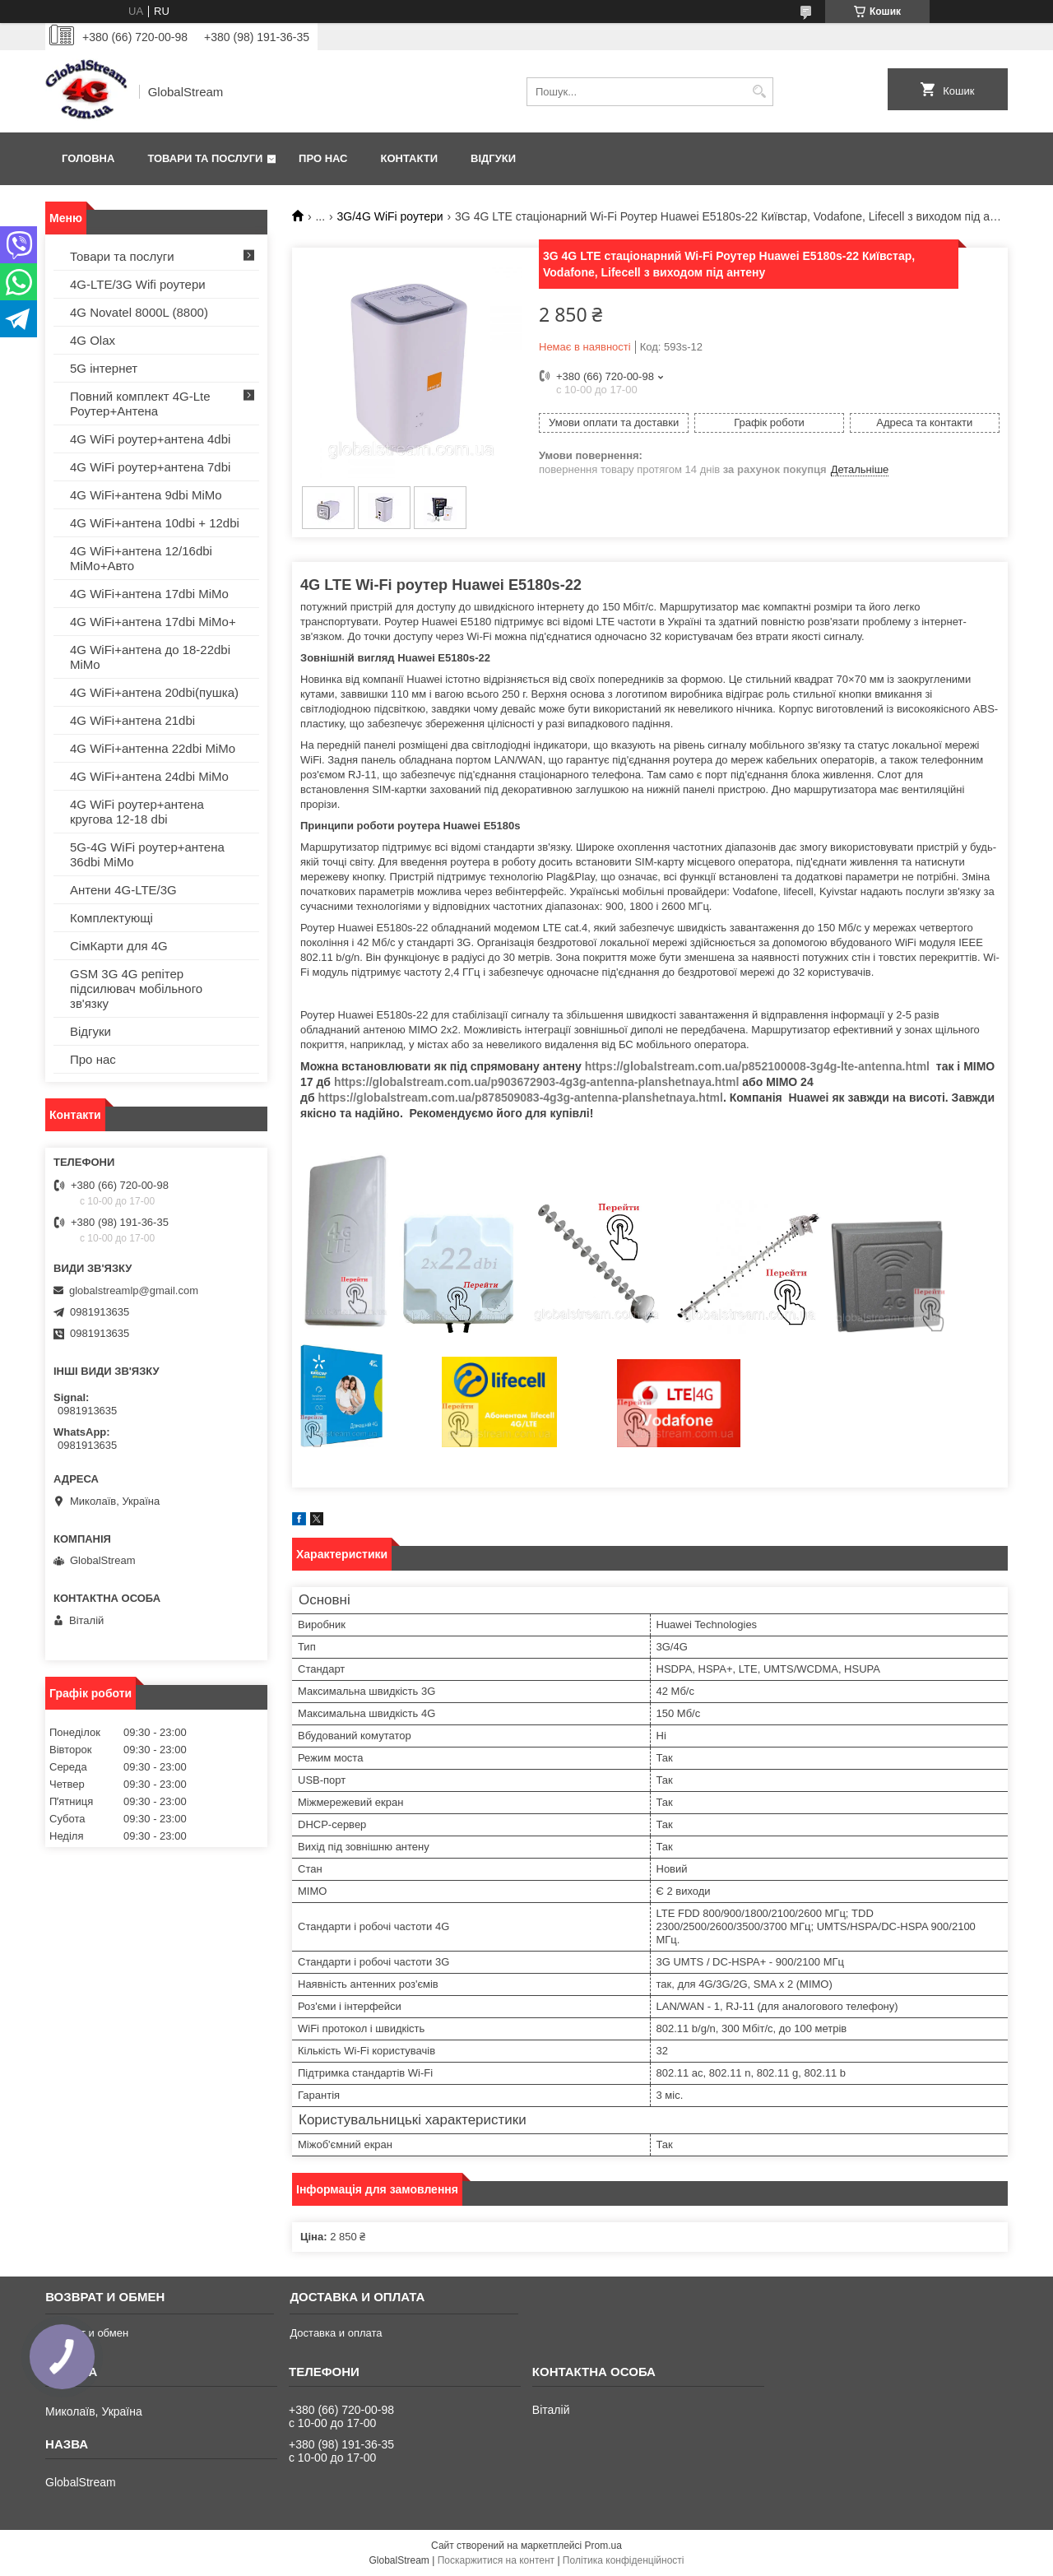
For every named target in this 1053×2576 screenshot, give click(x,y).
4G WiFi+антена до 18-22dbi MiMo (150, 657)
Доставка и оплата (336, 2333)
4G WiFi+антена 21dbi (132, 720)
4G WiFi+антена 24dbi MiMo (149, 776)
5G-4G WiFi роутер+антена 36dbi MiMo (147, 854)
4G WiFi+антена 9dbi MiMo (146, 495)
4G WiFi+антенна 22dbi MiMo (152, 748)
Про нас (323, 158)
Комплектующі (111, 918)
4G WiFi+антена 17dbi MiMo (149, 594)
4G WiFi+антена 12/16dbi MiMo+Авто (141, 558)
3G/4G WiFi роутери (390, 216)
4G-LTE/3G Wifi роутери (138, 284)
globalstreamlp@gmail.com (133, 1290)
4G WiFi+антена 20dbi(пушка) (154, 692)
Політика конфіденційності (623, 2560)
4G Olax (92, 340)
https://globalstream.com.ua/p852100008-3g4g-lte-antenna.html (757, 1066)
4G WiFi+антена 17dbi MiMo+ (153, 622)
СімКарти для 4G (119, 946)
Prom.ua (603, 2545)
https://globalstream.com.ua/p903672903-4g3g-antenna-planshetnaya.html (536, 1081)
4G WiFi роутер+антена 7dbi (150, 467)
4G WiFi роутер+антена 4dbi (150, 439)
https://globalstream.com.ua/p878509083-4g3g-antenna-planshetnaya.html (520, 1097)
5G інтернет (103, 368)
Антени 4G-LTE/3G (123, 890)
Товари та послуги (204, 158)
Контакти (409, 158)
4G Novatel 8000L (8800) (139, 312)
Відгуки (493, 158)
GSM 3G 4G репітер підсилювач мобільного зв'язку (136, 988)
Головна (88, 158)
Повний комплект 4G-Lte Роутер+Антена (140, 403)
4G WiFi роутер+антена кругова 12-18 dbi (137, 811)
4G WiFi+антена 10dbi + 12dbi (154, 523)
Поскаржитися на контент (496, 2560)
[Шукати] (759, 91)
